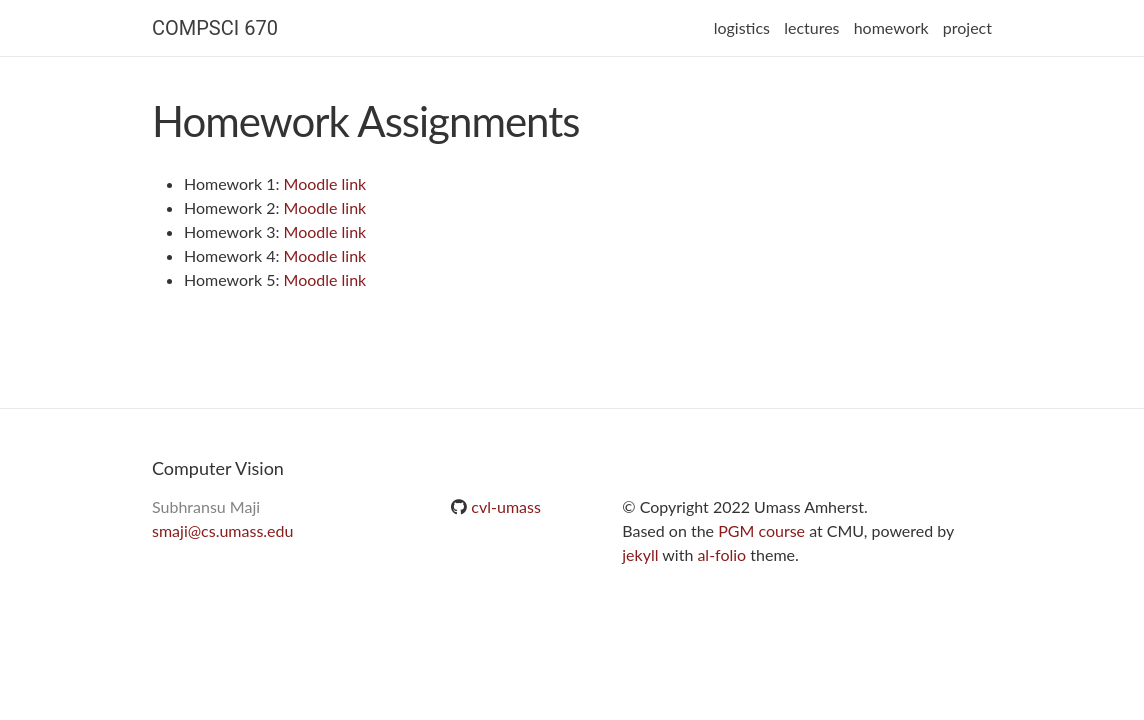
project (967, 27)
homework (891, 27)
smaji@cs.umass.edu (222, 530)
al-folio (721, 554)
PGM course (761, 530)
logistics (742, 27)
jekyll (640, 554)
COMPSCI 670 (215, 28)
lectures (811, 27)
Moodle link (325, 183)
